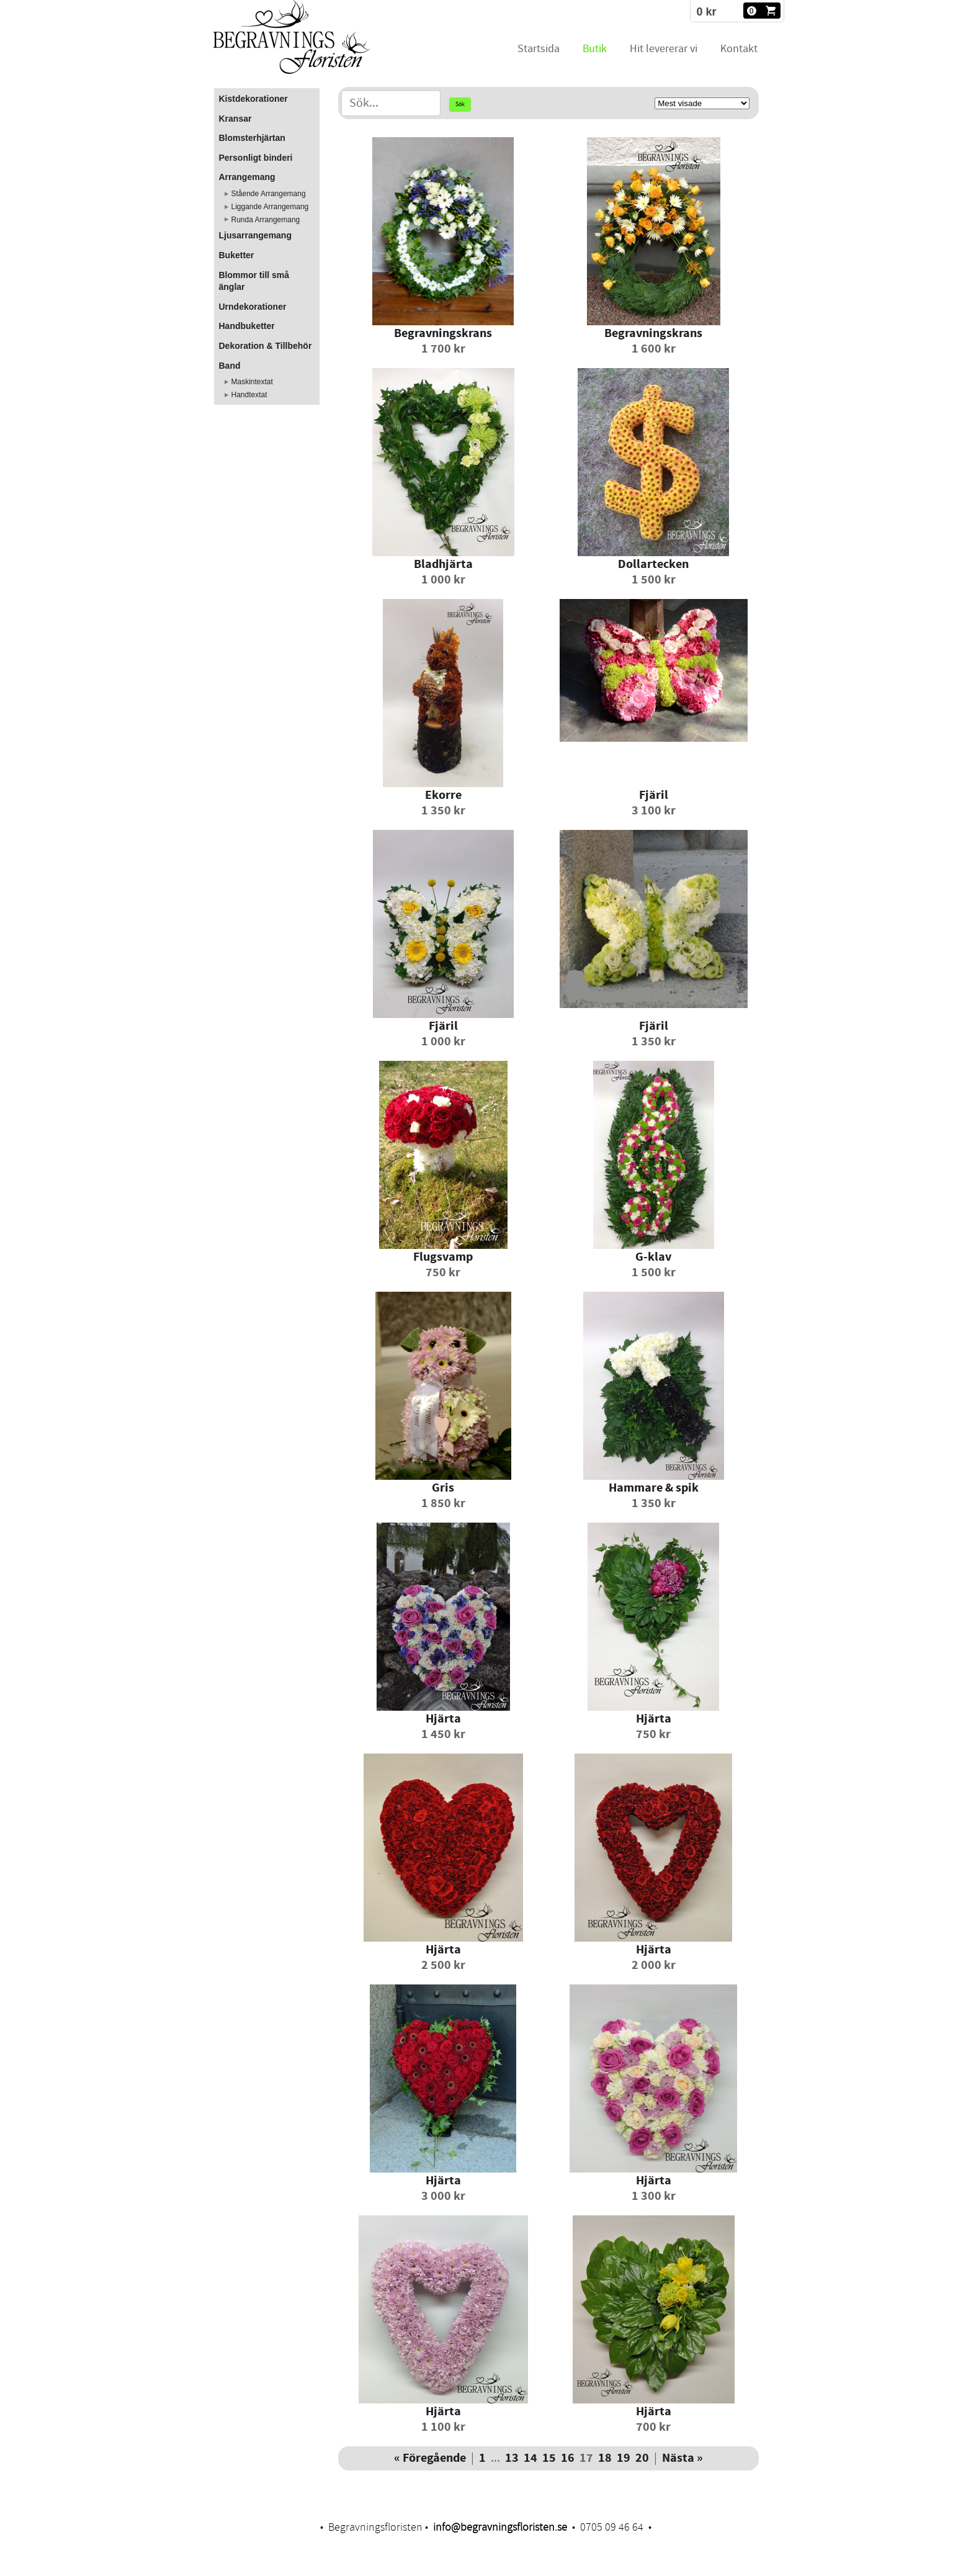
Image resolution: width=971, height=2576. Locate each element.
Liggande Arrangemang (270, 206)
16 (568, 2458)
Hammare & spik (654, 1488)
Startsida (538, 49)
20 (642, 2458)
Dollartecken (653, 564)
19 (623, 2458)
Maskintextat (252, 381)
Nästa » (682, 2458)
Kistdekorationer (253, 99)
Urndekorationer (253, 307)
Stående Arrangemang (268, 193)
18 (605, 2458)
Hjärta (443, 1719)
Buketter (236, 255)
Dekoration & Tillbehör (265, 346)
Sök (460, 104)
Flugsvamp (443, 1257)
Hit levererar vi (663, 49)
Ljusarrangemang (255, 235)
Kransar (235, 119)
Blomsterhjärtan (252, 138)
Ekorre (443, 795)
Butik (595, 49)
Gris (443, 1488)
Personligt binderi (256, 158)
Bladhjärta (443, 564)
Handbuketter (247, 326)
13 (512, 2458)
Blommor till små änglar (254, 281)
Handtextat (249, 394)
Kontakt (739, 49)
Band (230, 366)
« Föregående (430, 2458)
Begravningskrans (443, 333)
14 (530, 2458)
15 (549, 2458)
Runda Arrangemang (265, 219)
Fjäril (653, 795)
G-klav (653, 1257)
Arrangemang (247, 177)
